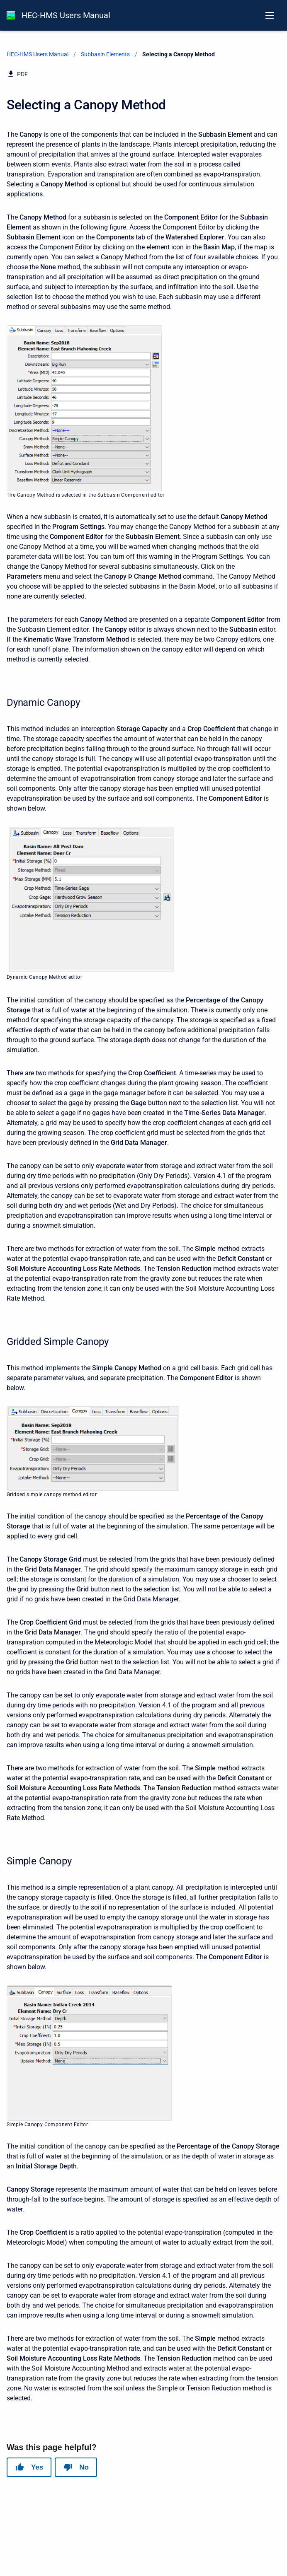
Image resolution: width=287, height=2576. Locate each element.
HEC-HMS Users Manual (66, 15)
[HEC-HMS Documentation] (11, 15)
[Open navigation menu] (269, 15)
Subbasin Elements (105, 54)
